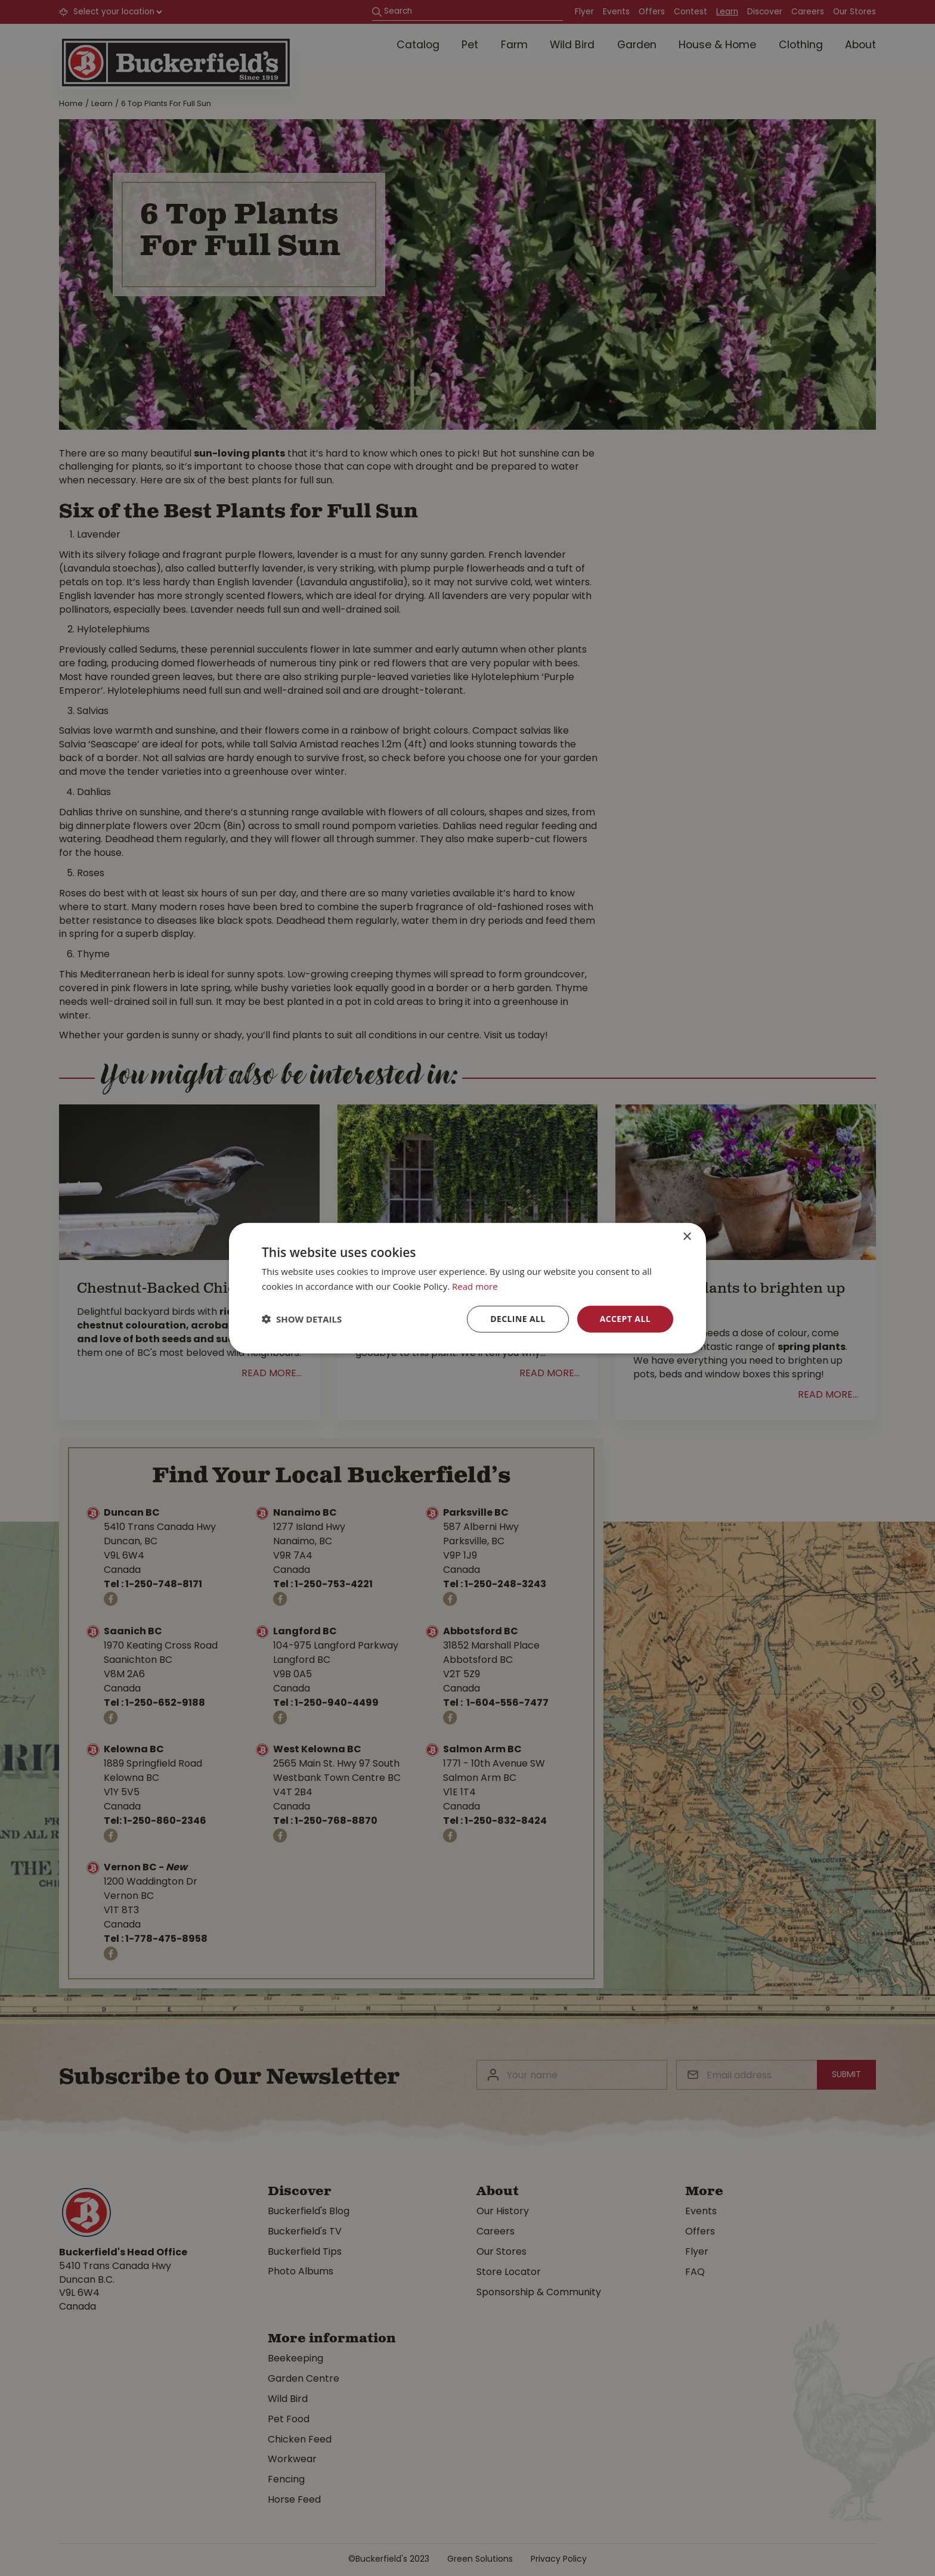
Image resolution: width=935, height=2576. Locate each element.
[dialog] (467, 1288)
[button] (302, 1319)
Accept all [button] (625, 1318)
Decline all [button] (517, 1318)
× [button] (686, 1237)
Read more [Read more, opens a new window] (475, 1286)
